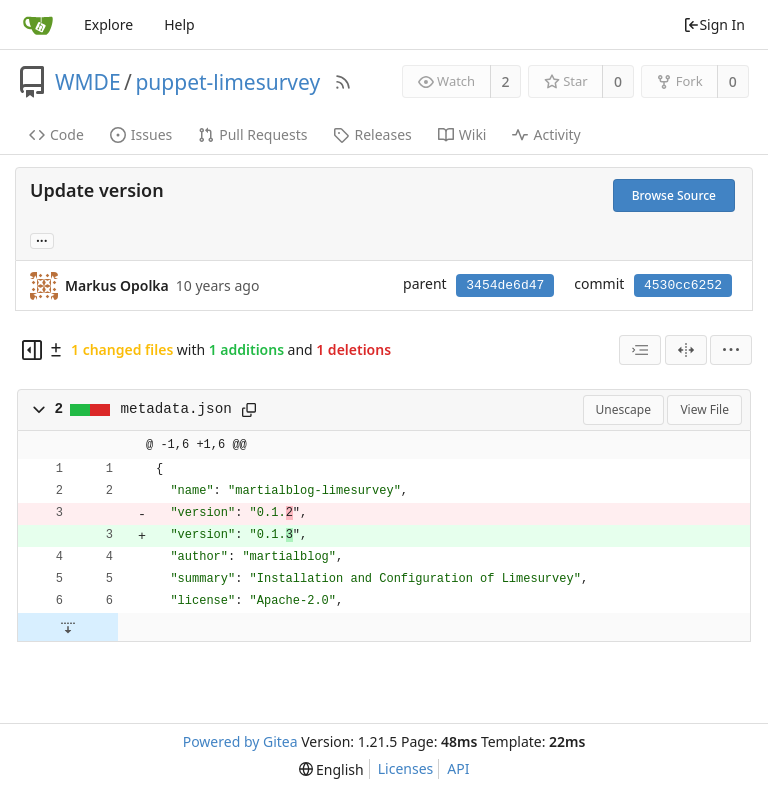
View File (704, 409)
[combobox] (640, 350)
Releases (372, 134)
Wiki (462, 134)
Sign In (714, 24)
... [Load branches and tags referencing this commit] (42, 239)
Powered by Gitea (240, 741)
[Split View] (686, 350)
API (458, 768)
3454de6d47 (505, 285)
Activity (546, 134)
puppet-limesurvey (227, 82)
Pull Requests (252, 134)
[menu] (731, 350)
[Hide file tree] (32, 350)
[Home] (38, 25)
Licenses (406, 768)
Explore (108, 24)
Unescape (623, 409)
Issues (141, 134)
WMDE (88, 82)
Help (179, 24)
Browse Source (674, 195)
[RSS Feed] (343, 82)
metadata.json (176, 409)
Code (56, 134)
